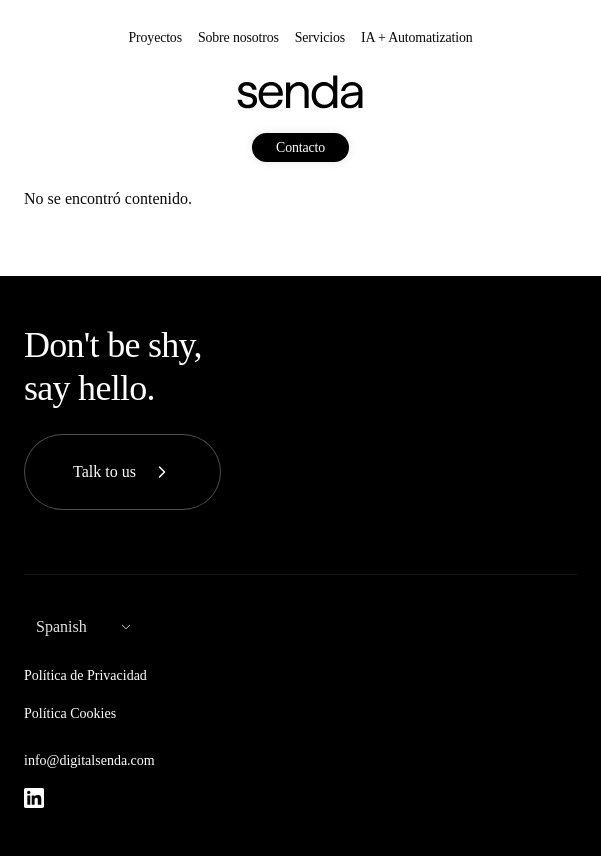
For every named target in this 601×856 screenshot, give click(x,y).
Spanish (61, 626)
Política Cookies (70, 713)
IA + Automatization (416, 37)
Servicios (320, 37)
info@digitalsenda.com (89, 760)
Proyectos (155, 37)
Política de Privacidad (85, 675)
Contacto (300, 147)
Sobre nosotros (238, 37)
